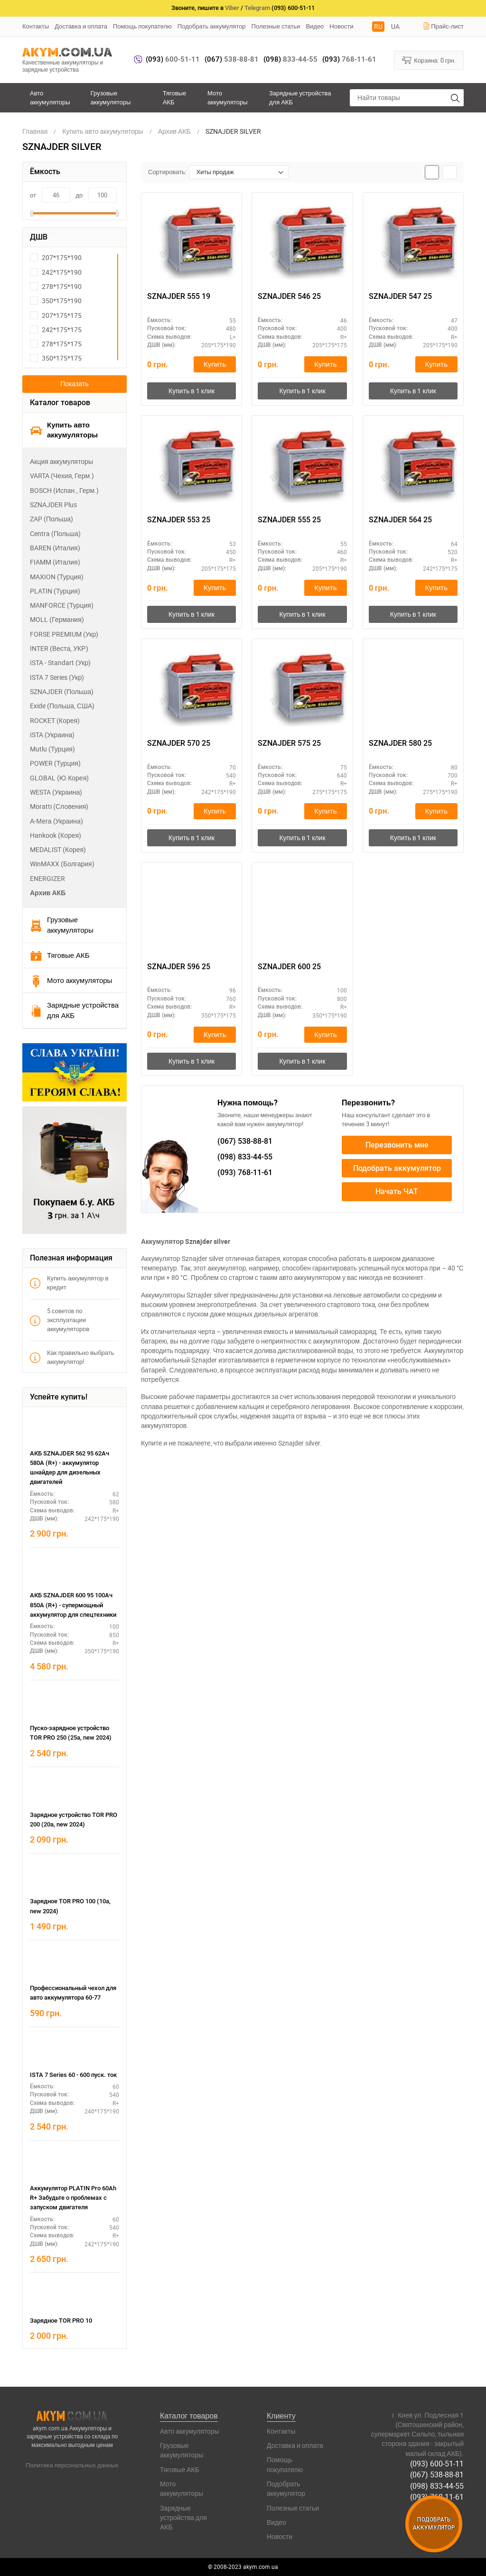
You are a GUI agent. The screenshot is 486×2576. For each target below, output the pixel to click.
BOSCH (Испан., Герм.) (64, 490)
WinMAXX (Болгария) (62, 863)
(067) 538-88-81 (437, 2474)
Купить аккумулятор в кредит (69, 1282)
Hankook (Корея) (55, 835)
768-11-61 (349, 59)
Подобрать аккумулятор (212, 26)
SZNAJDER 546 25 (289, 296)
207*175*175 (56, 315)
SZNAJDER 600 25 (289, 966)
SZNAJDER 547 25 (400, 296)
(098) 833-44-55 (437, 2485)
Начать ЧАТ (396, 1191)
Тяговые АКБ (174, 97)
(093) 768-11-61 (437, 2497)
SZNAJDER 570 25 (178, 743)
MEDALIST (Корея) (58, 849)
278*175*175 (56, 343)
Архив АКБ (47, 892)
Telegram (257, 7)
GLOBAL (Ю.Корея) (59, 777)
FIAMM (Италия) (55, 561)
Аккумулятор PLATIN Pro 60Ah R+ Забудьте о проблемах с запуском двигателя (73, 2198)
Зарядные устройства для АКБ (300, 97)
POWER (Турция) (55, 763)
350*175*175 (56, 357)
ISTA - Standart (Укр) (60, 662)
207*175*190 (56, 257)
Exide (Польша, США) (62, 705)
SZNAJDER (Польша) (61, 691)
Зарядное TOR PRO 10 (61, 2320)
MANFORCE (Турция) (61, 605)
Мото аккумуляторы (227, 97)
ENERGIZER (47, 878)
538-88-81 (232, 59)
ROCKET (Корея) (55, 720)
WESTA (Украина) (56, 792)
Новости (341, 26)
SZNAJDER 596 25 (178, 966)
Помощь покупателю (142, 26)
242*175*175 (56, 329)
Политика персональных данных (72, 2465)
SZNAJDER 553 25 (178, 519)
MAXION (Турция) (57, 576)
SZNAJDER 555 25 (289, 519)
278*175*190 (56, 286)
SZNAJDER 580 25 (400, 743)
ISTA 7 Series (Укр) (57, 677)
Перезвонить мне (397, 1144)
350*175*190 (56, 300)
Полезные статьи (276, 26)
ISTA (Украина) (52, 734)
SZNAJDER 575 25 (289, 743)
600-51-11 (173, 59)
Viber (232, 7)
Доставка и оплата (81, 26)
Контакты (35, 26)
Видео (315, 26)
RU (378, 26)
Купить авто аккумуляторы (64, 430)
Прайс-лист (443, 26)
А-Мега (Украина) (56, 820)
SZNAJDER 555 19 (178, 296)
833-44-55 (290, 59)
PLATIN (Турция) (55, 590)
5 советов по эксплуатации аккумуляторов (59, 1320)
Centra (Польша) (55, 533)
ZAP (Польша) (51, 518)
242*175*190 (56, 272)
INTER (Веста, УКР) (59, 648)
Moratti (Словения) (59, 806)
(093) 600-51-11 (437, 2463)
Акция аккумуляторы (61, 461)
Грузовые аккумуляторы (111, 97)
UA (395, 26)
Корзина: (429, 60)
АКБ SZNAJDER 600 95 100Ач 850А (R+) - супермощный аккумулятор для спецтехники (73, 1605)
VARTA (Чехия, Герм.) (62, 475)
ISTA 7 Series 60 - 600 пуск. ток (73, 2074)
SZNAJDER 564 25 (400, 519)
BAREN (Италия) (55, 547)
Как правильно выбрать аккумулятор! (72, 1357)
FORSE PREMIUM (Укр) (64, 634)
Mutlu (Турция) (52, 748)
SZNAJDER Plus (53, 504)
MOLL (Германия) (57, 619)
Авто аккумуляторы (50, 97)
